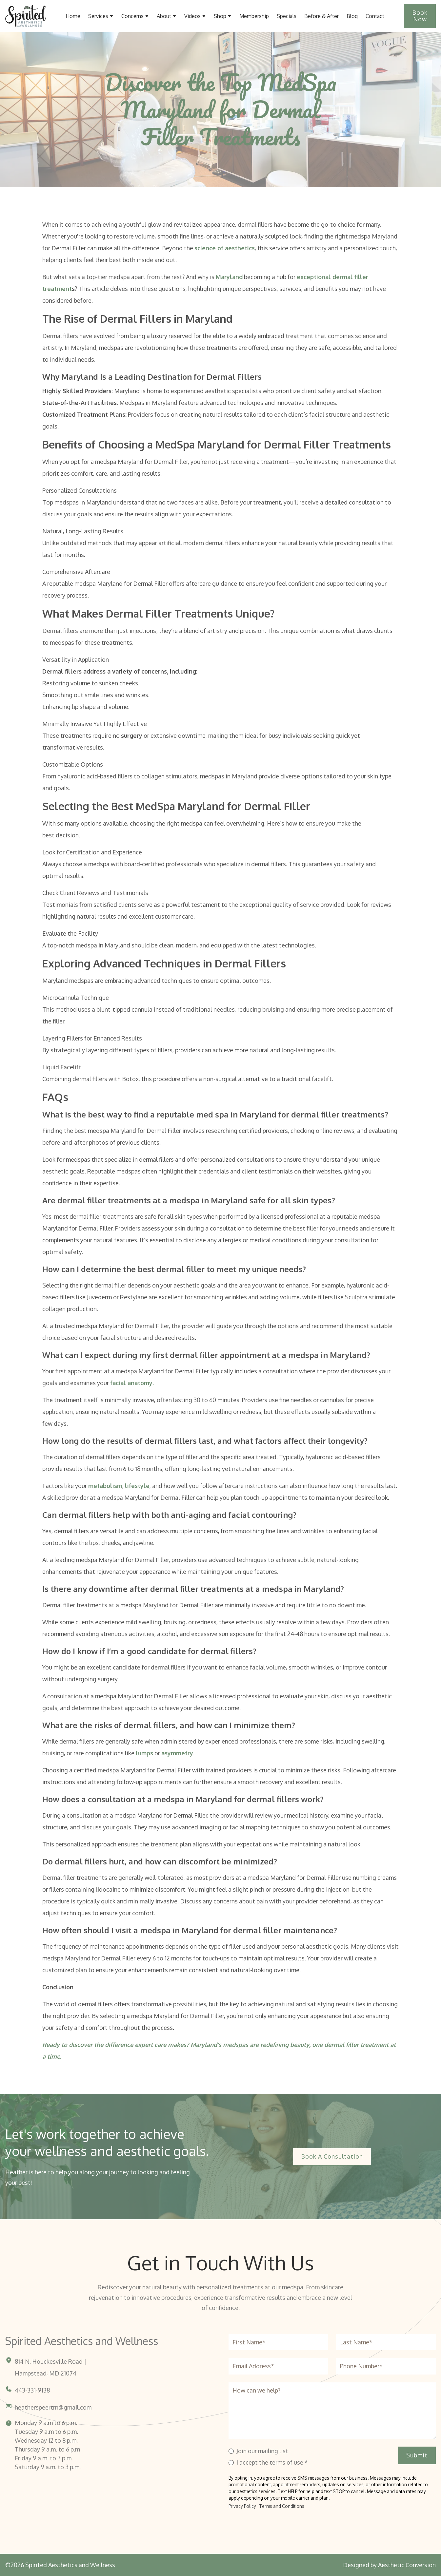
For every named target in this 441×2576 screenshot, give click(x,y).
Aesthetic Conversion (407, 2564)
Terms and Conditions (281, 2506)
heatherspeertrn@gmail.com (53, 2407)
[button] (166, 16)
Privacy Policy (242, 2506)
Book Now (420, 16)
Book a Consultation (332, 2156)
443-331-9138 (32, 2390)
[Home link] (25, 16)
